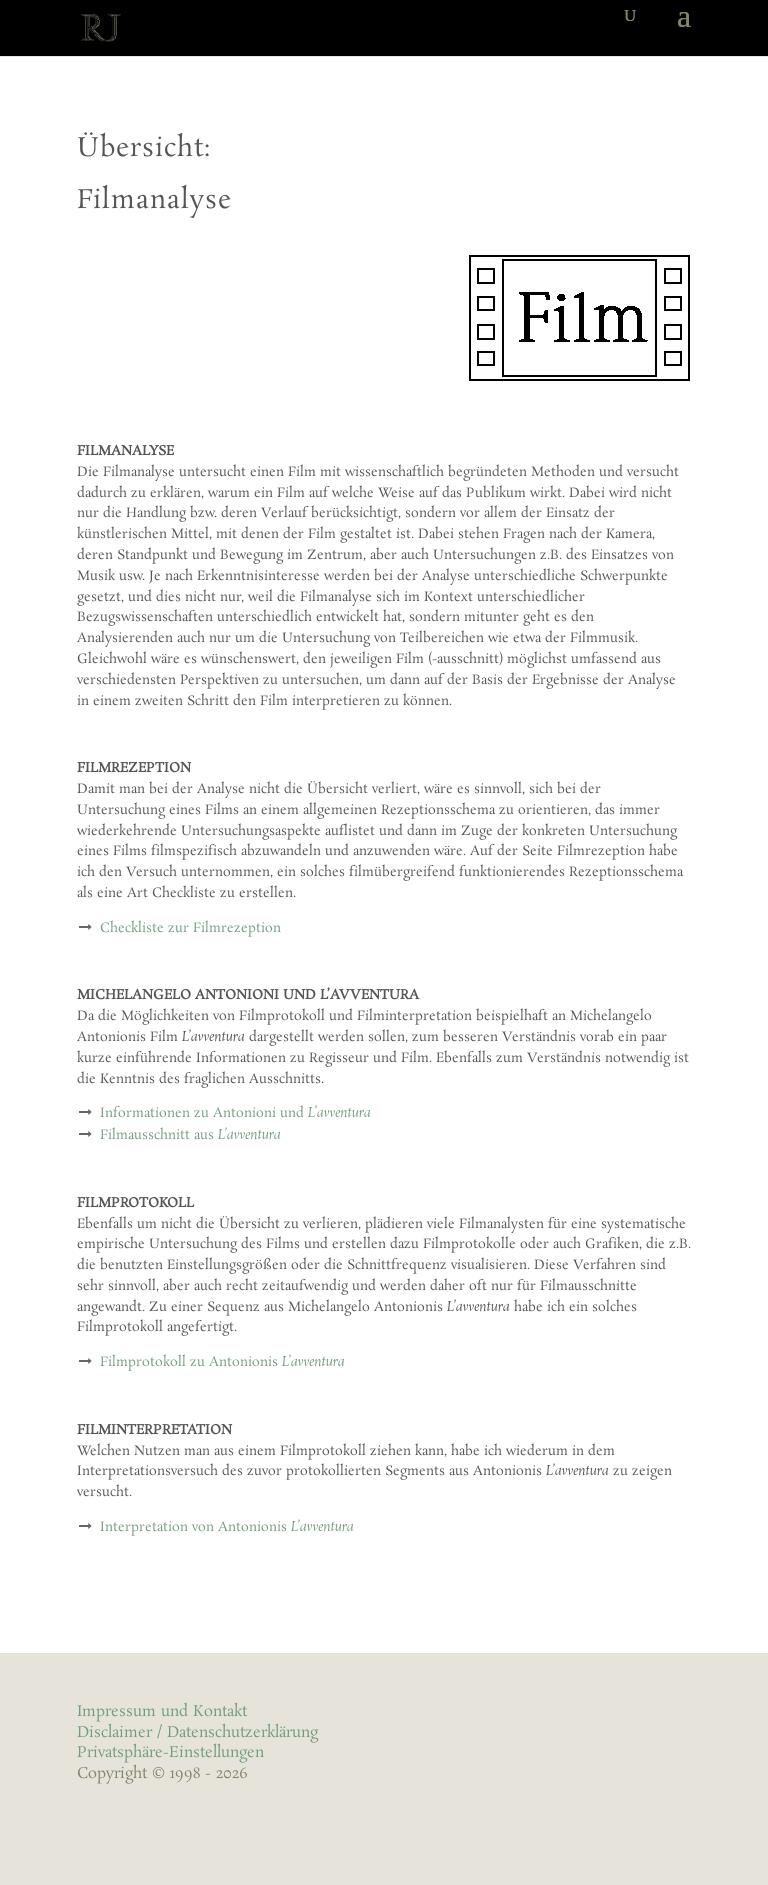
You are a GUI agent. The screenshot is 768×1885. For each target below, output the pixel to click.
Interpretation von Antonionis (227, 1527)
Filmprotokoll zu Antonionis (222, 1362)
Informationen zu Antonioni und (235, 1113)
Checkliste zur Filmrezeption (190, 928)
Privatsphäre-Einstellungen (170, 1752)
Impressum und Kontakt (162, 1711)
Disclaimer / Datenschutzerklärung (197, 1732)
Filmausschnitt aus (190, 1135)
